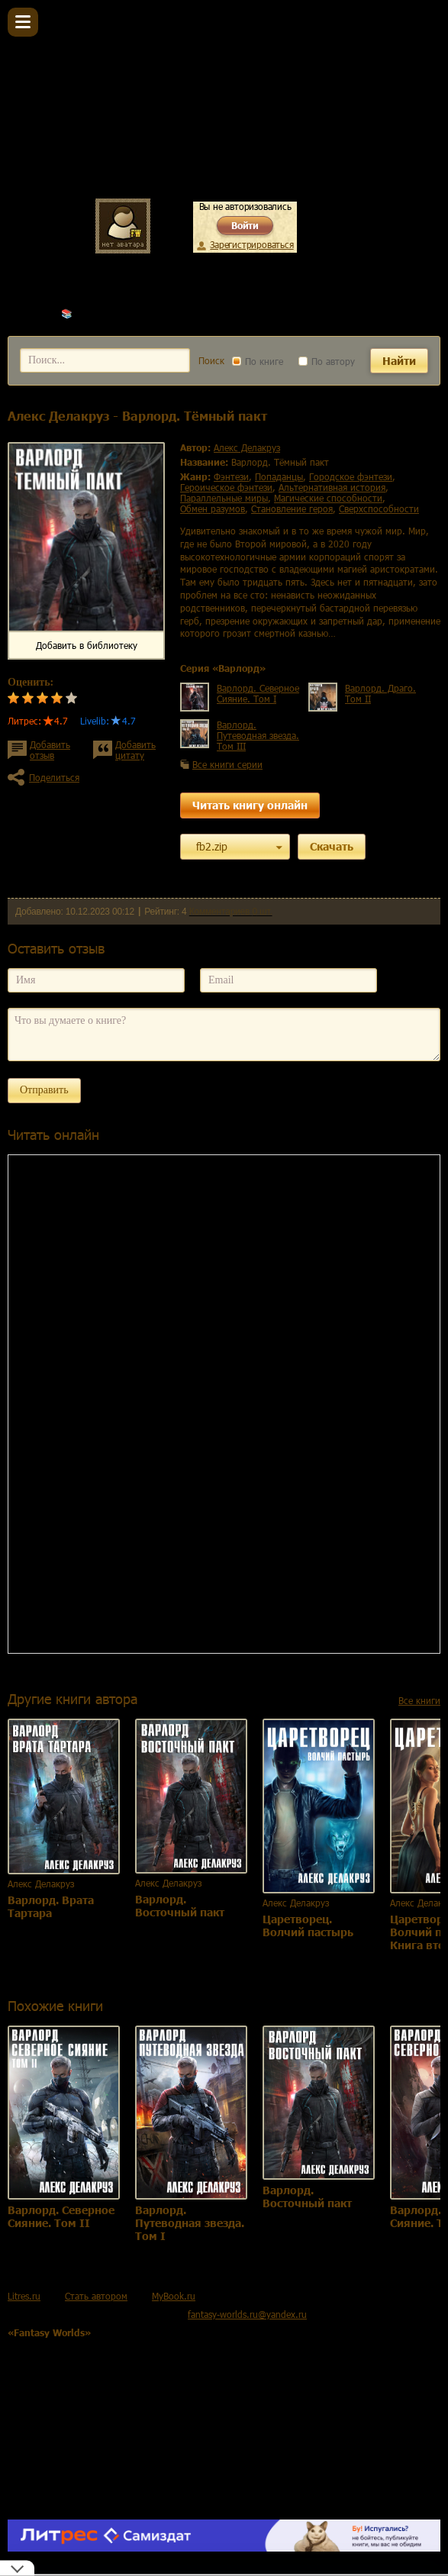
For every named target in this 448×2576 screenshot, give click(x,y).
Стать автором (96, 2295)
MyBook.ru (173, 2295)
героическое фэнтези (226, 487)
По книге (257, 361)
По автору (326, 361)
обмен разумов (212, 508)
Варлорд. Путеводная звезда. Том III (258, 735)
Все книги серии (227, 764)
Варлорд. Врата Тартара (51, 1906)
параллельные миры (224, 497)
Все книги (419, 1700)
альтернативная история (332, 487)
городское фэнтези (350, 476)
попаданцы (279, 476)
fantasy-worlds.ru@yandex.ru (247, 2314)
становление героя (292, 508)
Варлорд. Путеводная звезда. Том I (189, 2222)
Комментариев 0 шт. (230, 911)
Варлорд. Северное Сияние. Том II (61, 2216)
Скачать (331, 846)
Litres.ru (24, 2295)
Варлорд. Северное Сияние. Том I (258, 693)
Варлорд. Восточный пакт (179, 1906)
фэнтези (231, 476)
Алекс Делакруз (109, 313)
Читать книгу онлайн (250, 805)
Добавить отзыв (50, 749)
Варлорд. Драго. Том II (380, 693)
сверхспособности (379, 508)
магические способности (328, 497)
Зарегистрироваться (251, 244)
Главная (24, 313)
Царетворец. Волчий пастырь (308, 1925)
